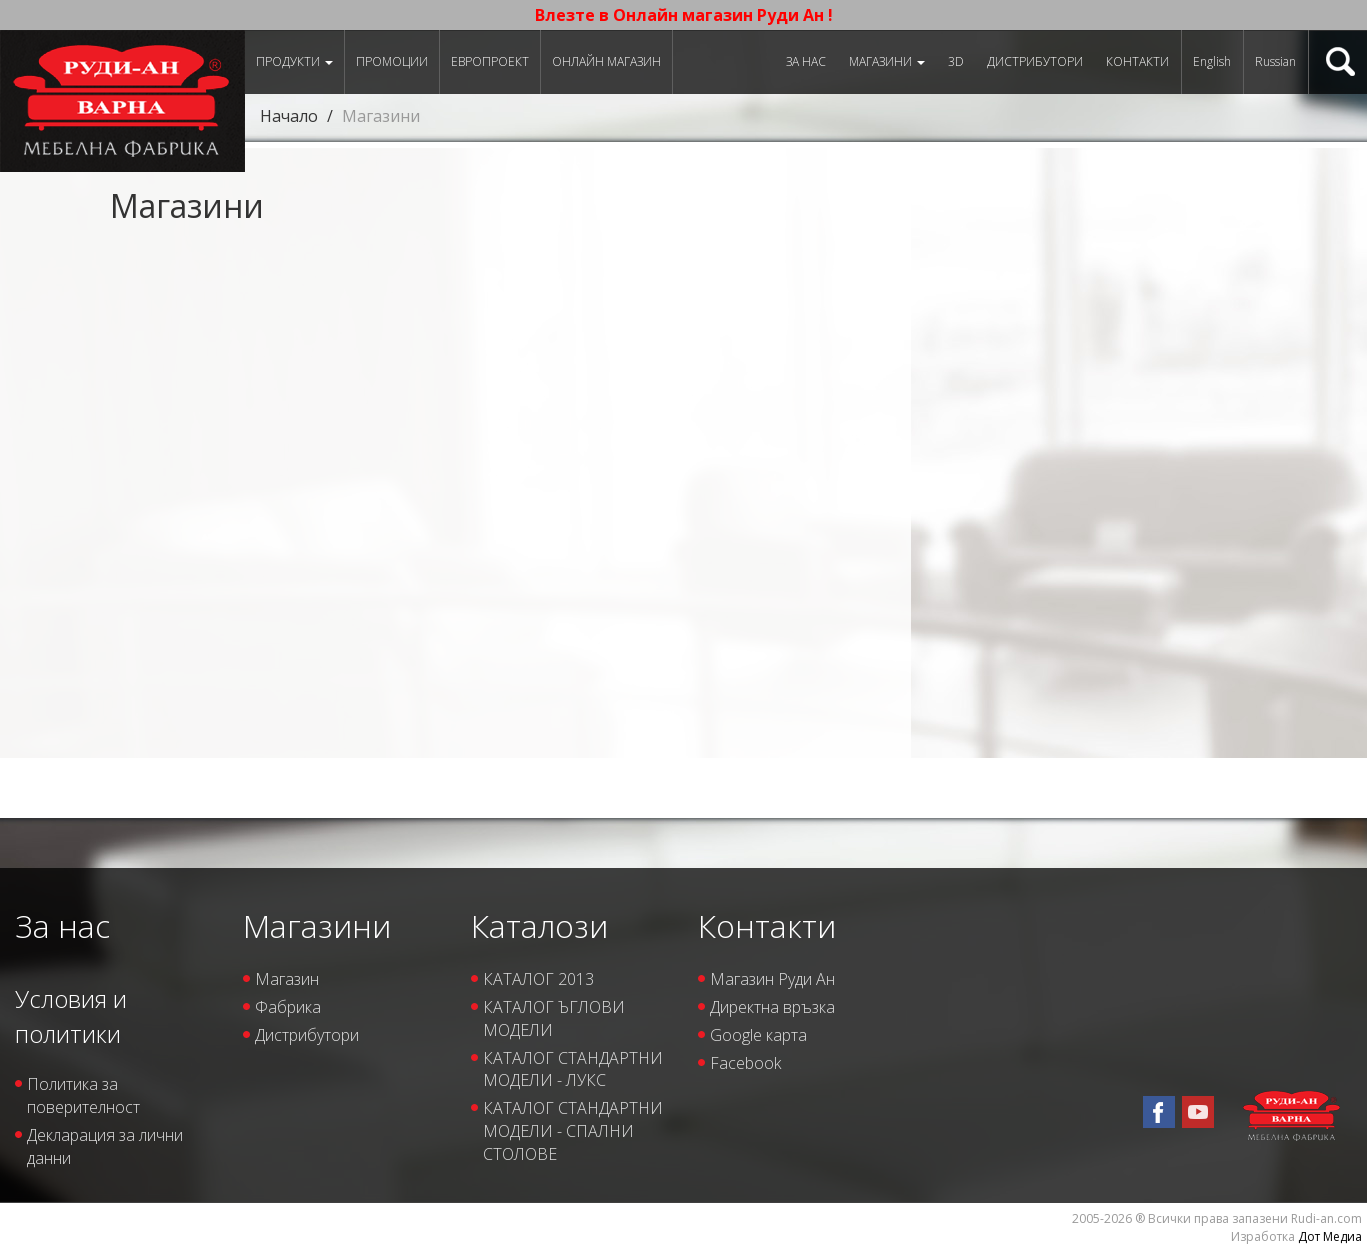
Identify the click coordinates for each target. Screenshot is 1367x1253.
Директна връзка (772, 1007)
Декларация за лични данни (105, 1146)
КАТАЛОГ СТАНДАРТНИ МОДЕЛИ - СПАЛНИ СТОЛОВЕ (573, 1131)
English (1212, 61)
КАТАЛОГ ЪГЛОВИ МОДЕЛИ (554, 1018)
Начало (289, 116)
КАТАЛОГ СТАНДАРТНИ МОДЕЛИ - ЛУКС (573, 1069)
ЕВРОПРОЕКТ (490, 61)
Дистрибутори (1035, 61)
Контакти (1137, 61)
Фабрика (288, 1007)
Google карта (758, 1035)
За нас (806, 61)
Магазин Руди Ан (772, 979)
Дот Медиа (1330, 1236)
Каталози (539, 925)
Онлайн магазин (606, 61)
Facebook (745, 1063)
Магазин (287, 979)
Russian (1275, 61)
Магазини (887, 61)
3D (956, 61)
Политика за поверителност (83, 1095)
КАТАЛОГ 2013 (538, 979)
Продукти (294, 61)
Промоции (392, 61)
